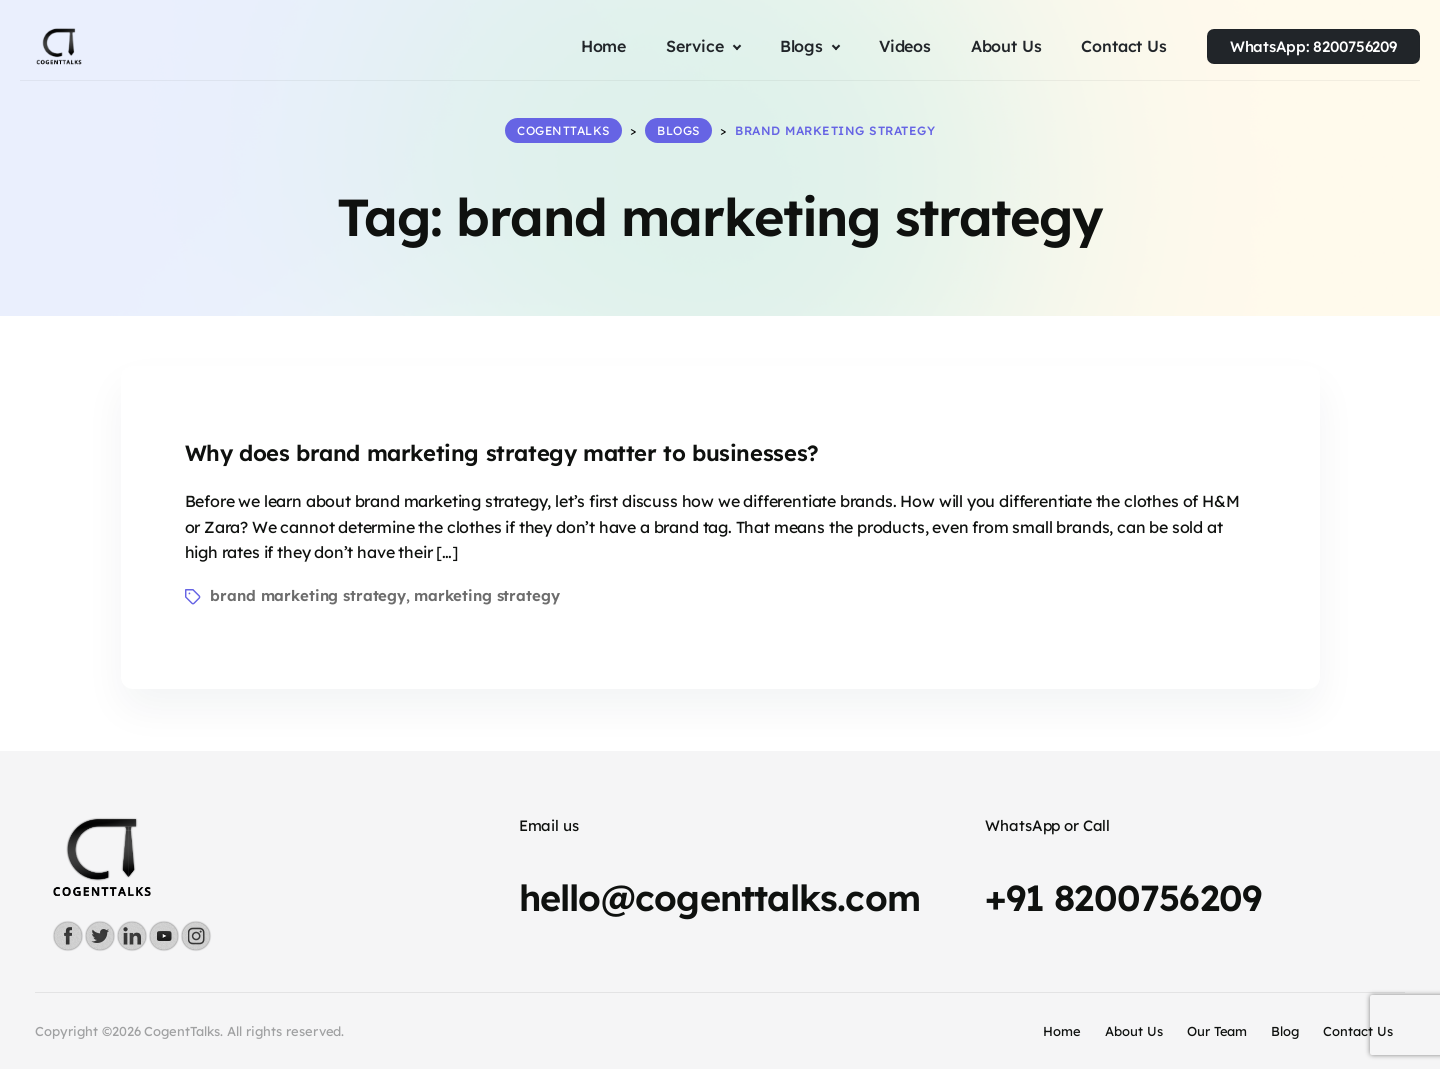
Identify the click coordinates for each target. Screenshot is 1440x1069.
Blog (1285, 1031)
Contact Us (1358, 1031)
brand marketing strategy (308, 595)
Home (1062, 1031)
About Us (1134, 1031)
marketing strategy (487, 595)
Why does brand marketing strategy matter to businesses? (502, 453)
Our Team (1217, 1031)
